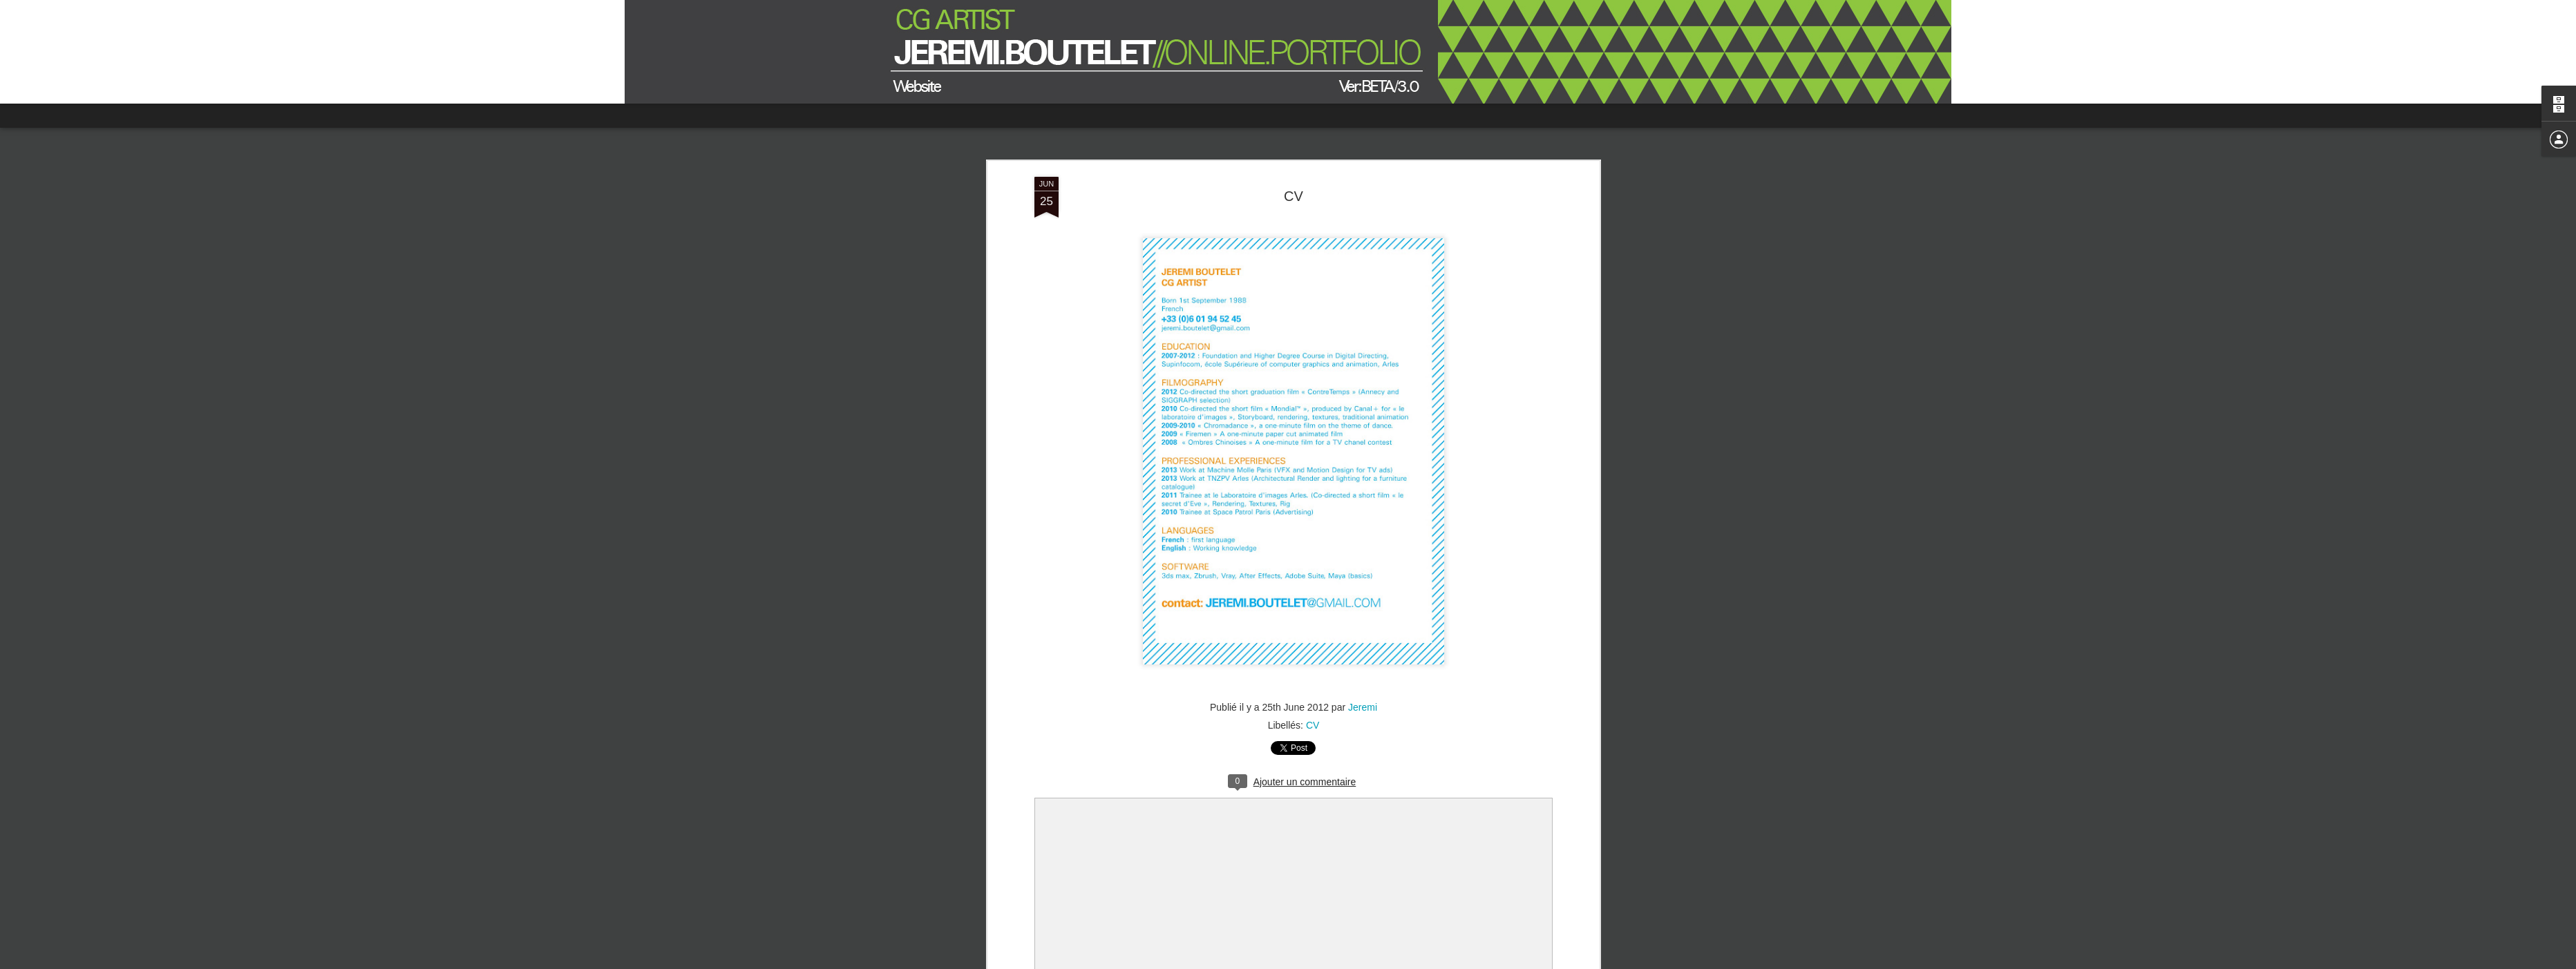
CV (1293, 196)
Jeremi (1362, 707)
